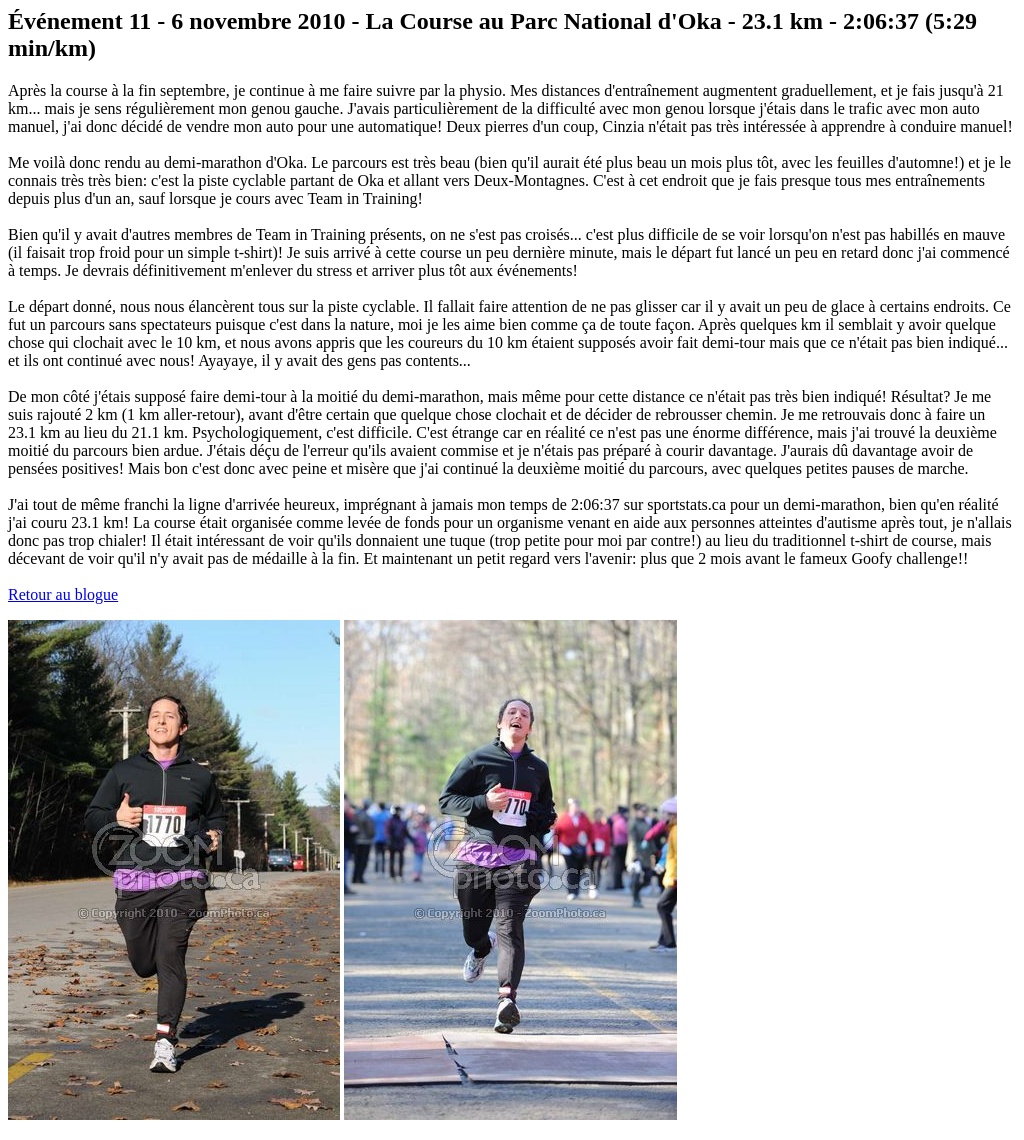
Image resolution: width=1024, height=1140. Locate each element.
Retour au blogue (63, 594)
